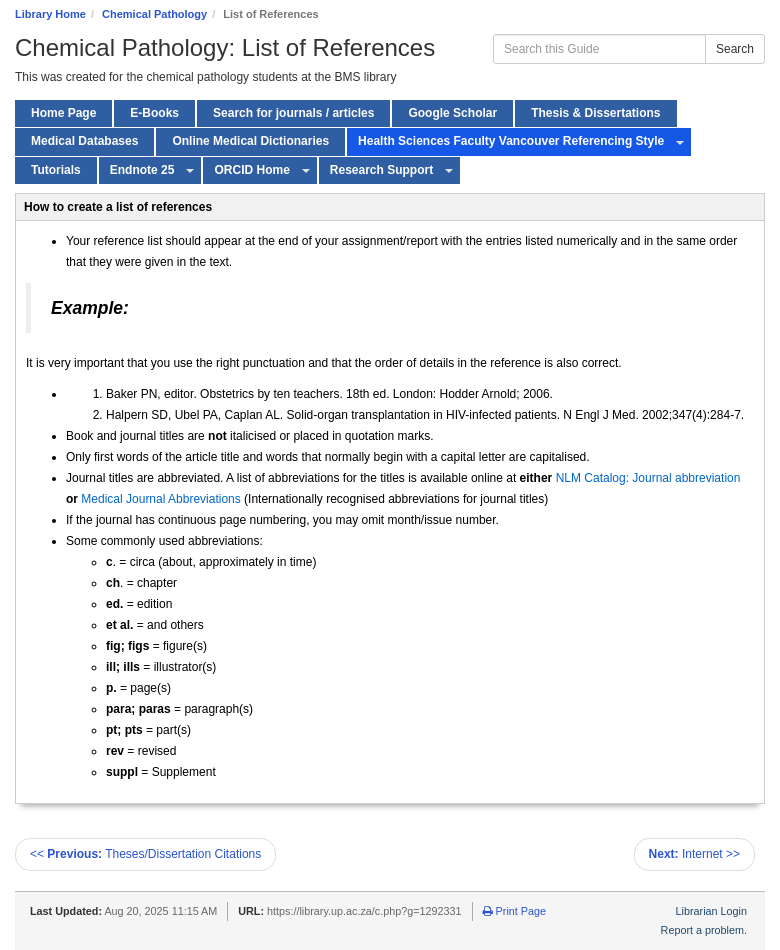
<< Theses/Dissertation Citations (145, 854)
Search (735, 49)
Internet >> (694, 854)
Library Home (50, 14)
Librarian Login (711, 911)
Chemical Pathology (154, 14)
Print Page (514, 911)
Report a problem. (704, 930)
